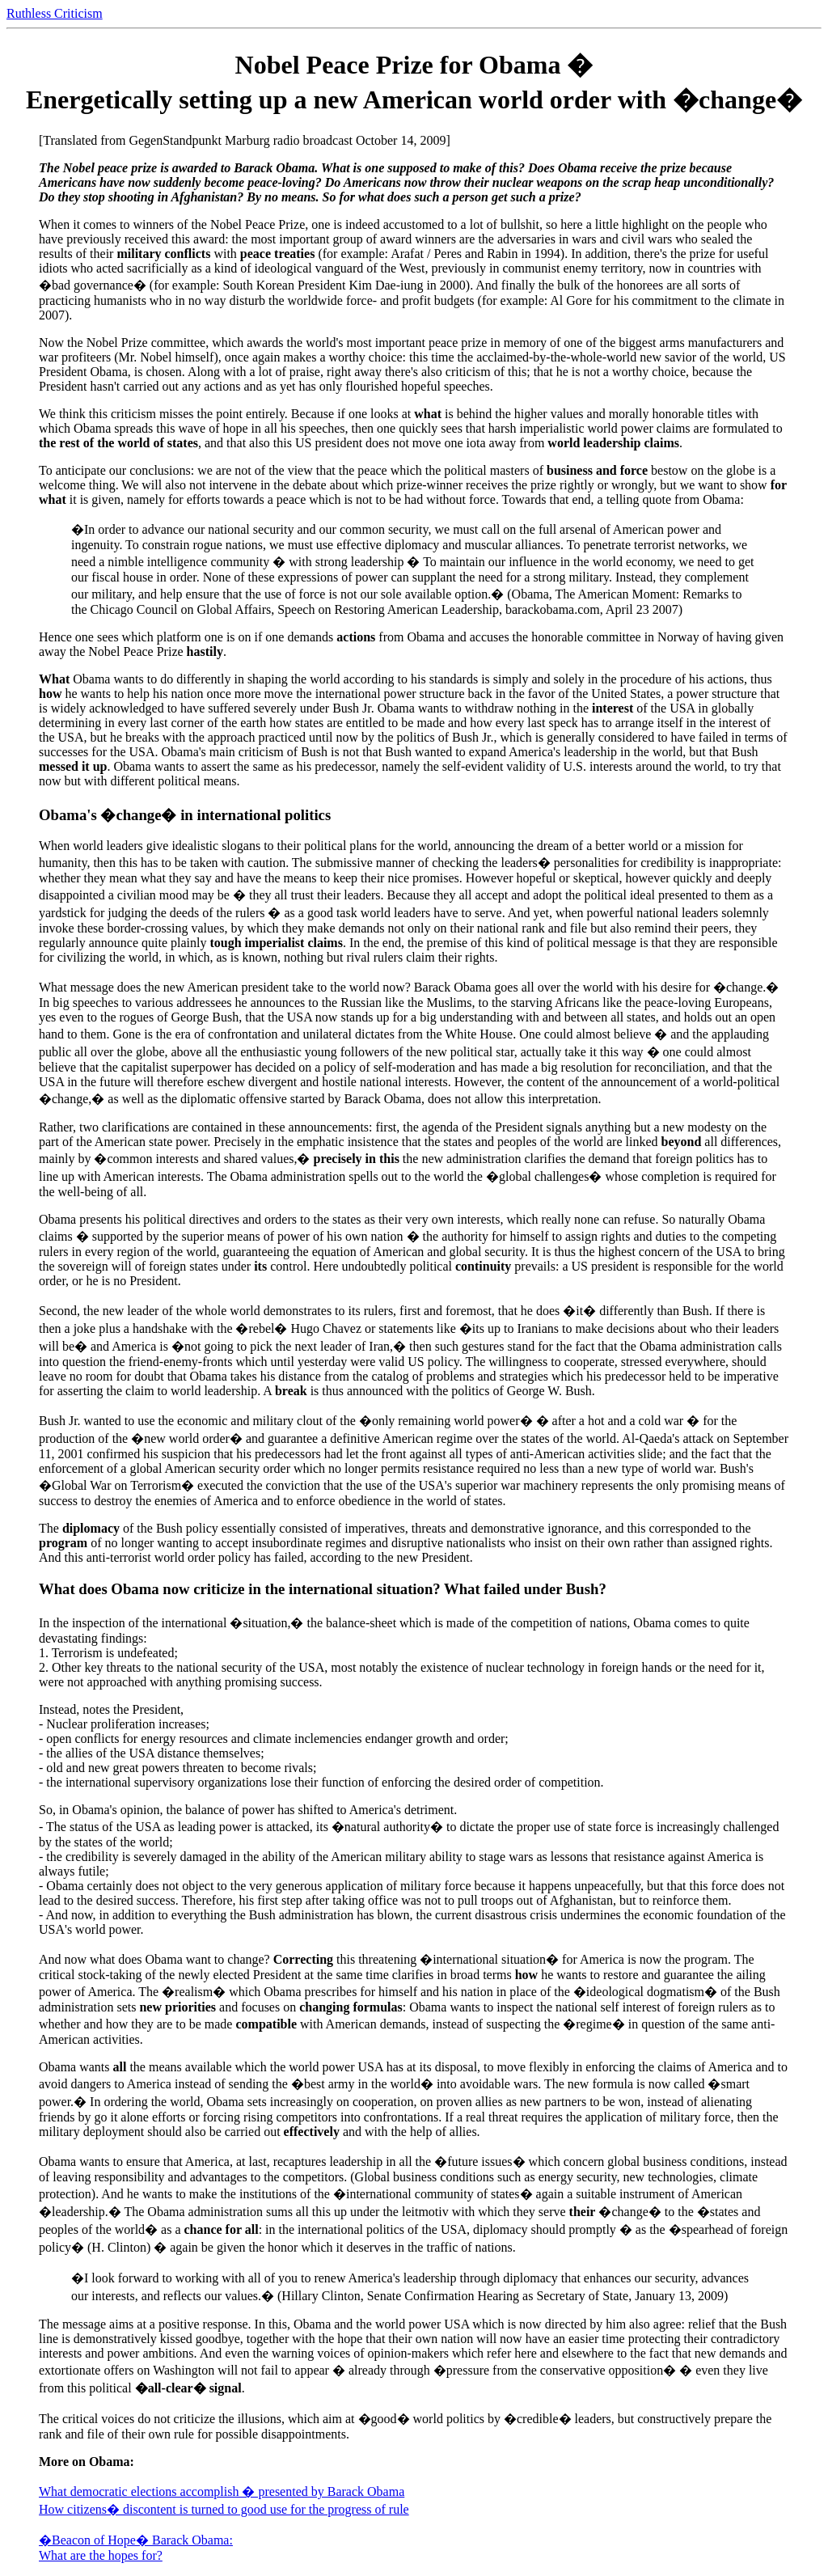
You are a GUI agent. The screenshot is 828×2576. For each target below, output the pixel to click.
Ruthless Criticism (54, 13)
